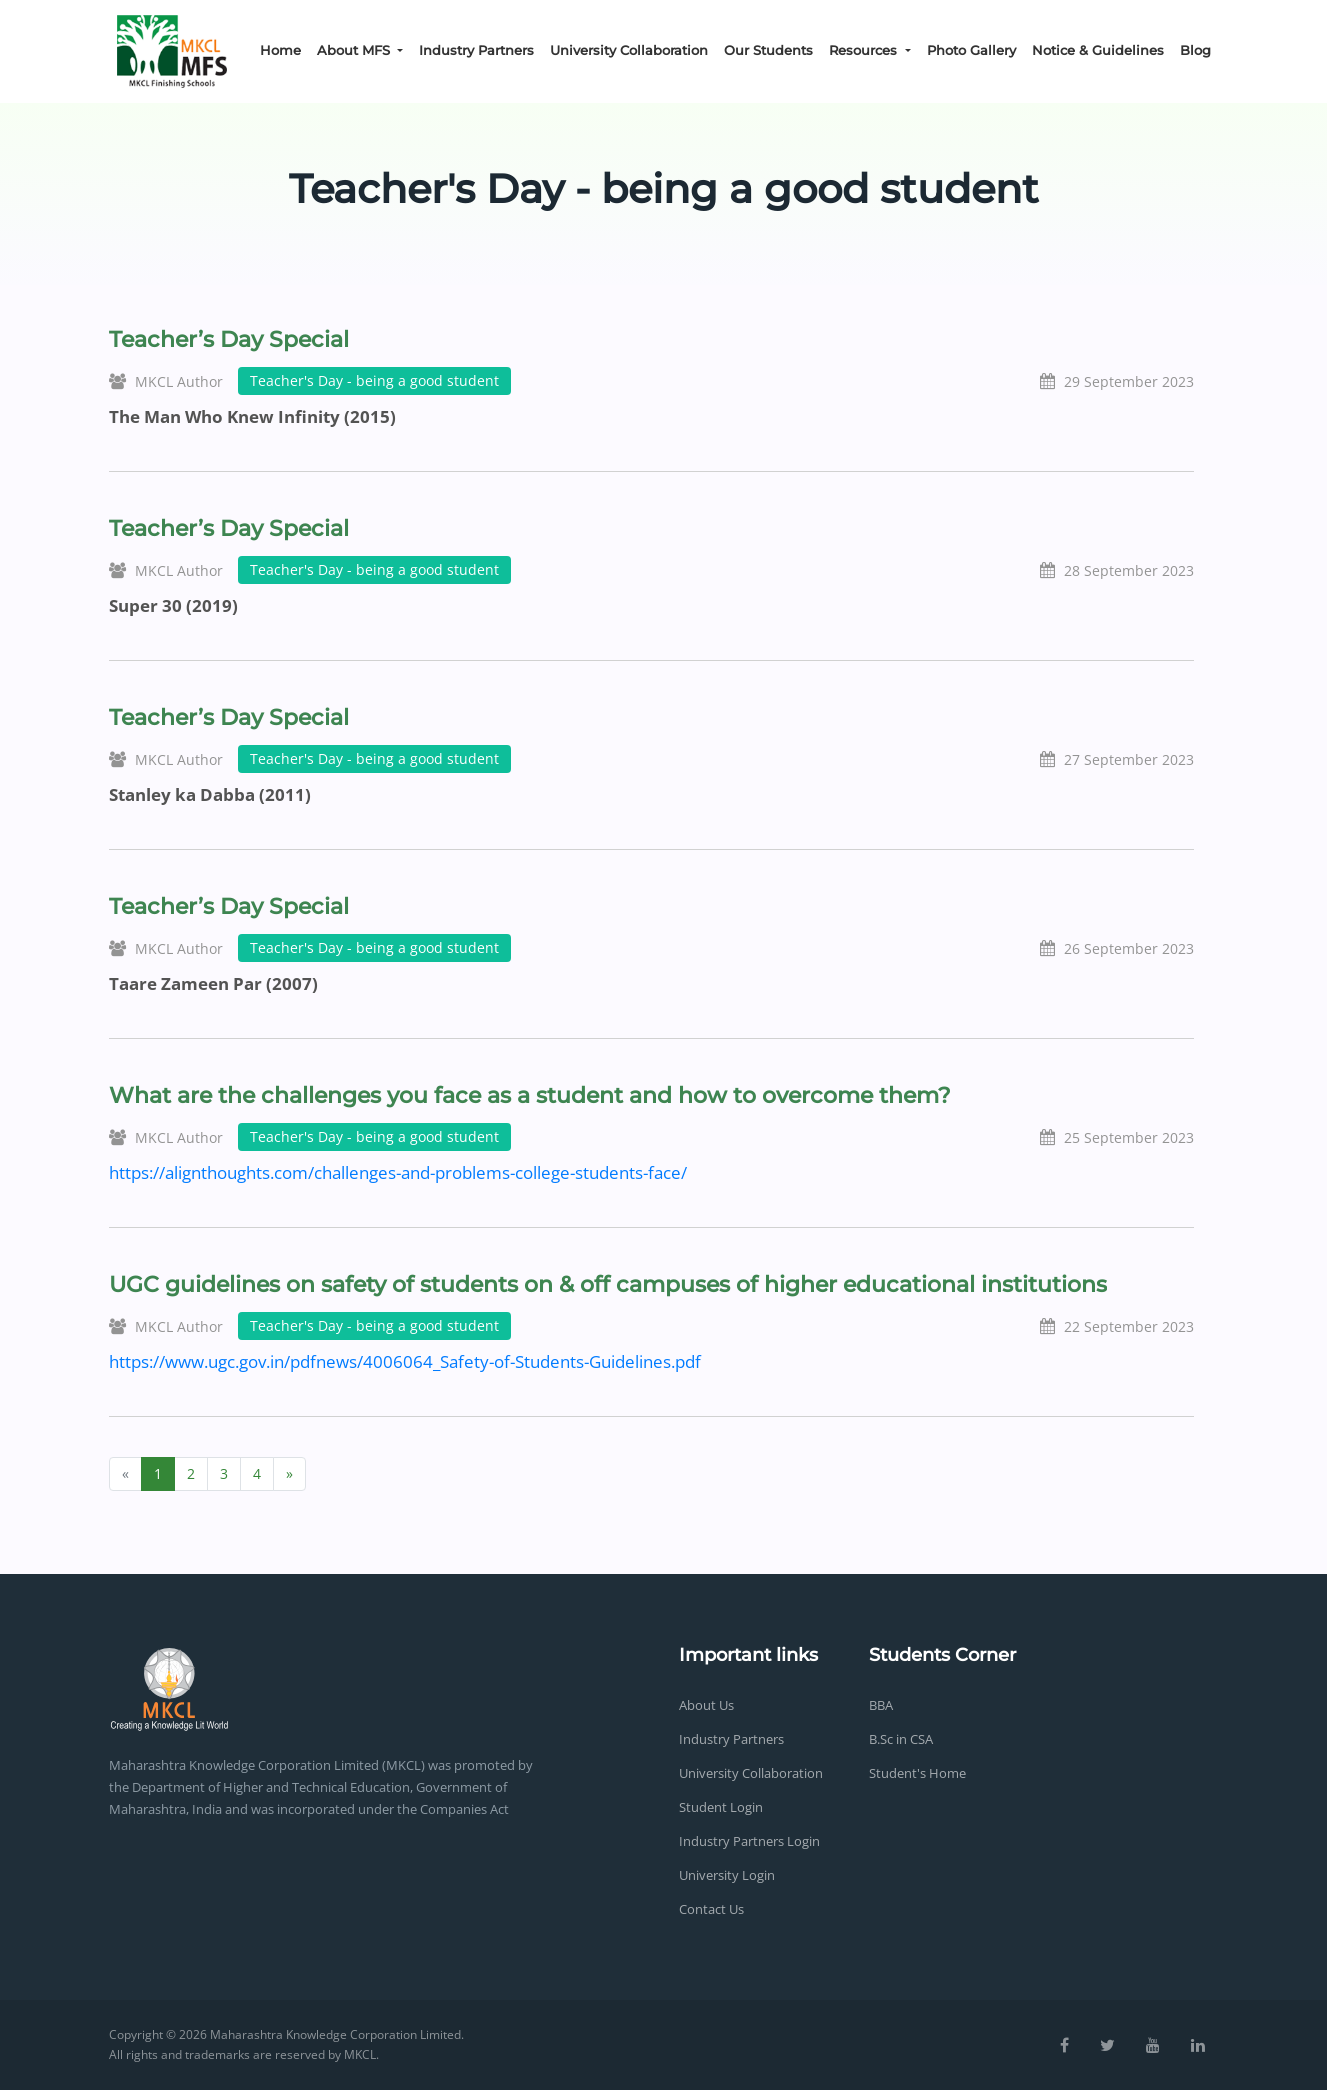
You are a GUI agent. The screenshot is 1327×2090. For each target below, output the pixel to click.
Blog (1195, 50)
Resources (865, 50)
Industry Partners (476, 50)
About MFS (355, 50)
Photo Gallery (971, 50)
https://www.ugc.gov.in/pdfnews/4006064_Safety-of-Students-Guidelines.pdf (405, 1361)
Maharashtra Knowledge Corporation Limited (335, 2034)
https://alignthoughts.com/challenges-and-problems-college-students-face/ (398, 1172)
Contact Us (711, 1909)
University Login (727, 1875)
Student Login (721, 1807)
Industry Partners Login (749, 1841)
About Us (706, 1705)
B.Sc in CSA (901, 1739)
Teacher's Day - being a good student (374, 380)
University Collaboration (629, 50)
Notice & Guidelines (1098, 50)
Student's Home (917, 1773)
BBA (881, 1705)
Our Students (768, 50)
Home (280, 50)
